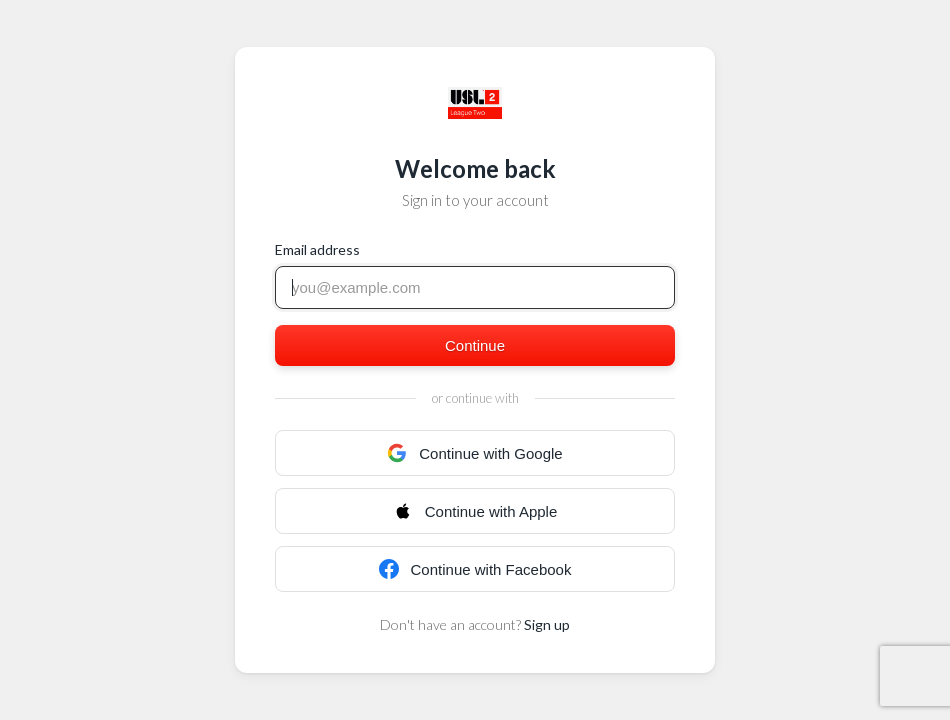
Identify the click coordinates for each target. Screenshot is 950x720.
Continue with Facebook (475, 569)
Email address (317, 249)
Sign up (547, 624)
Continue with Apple (475, 511)
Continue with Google (474, 453)
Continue (475, 345)
